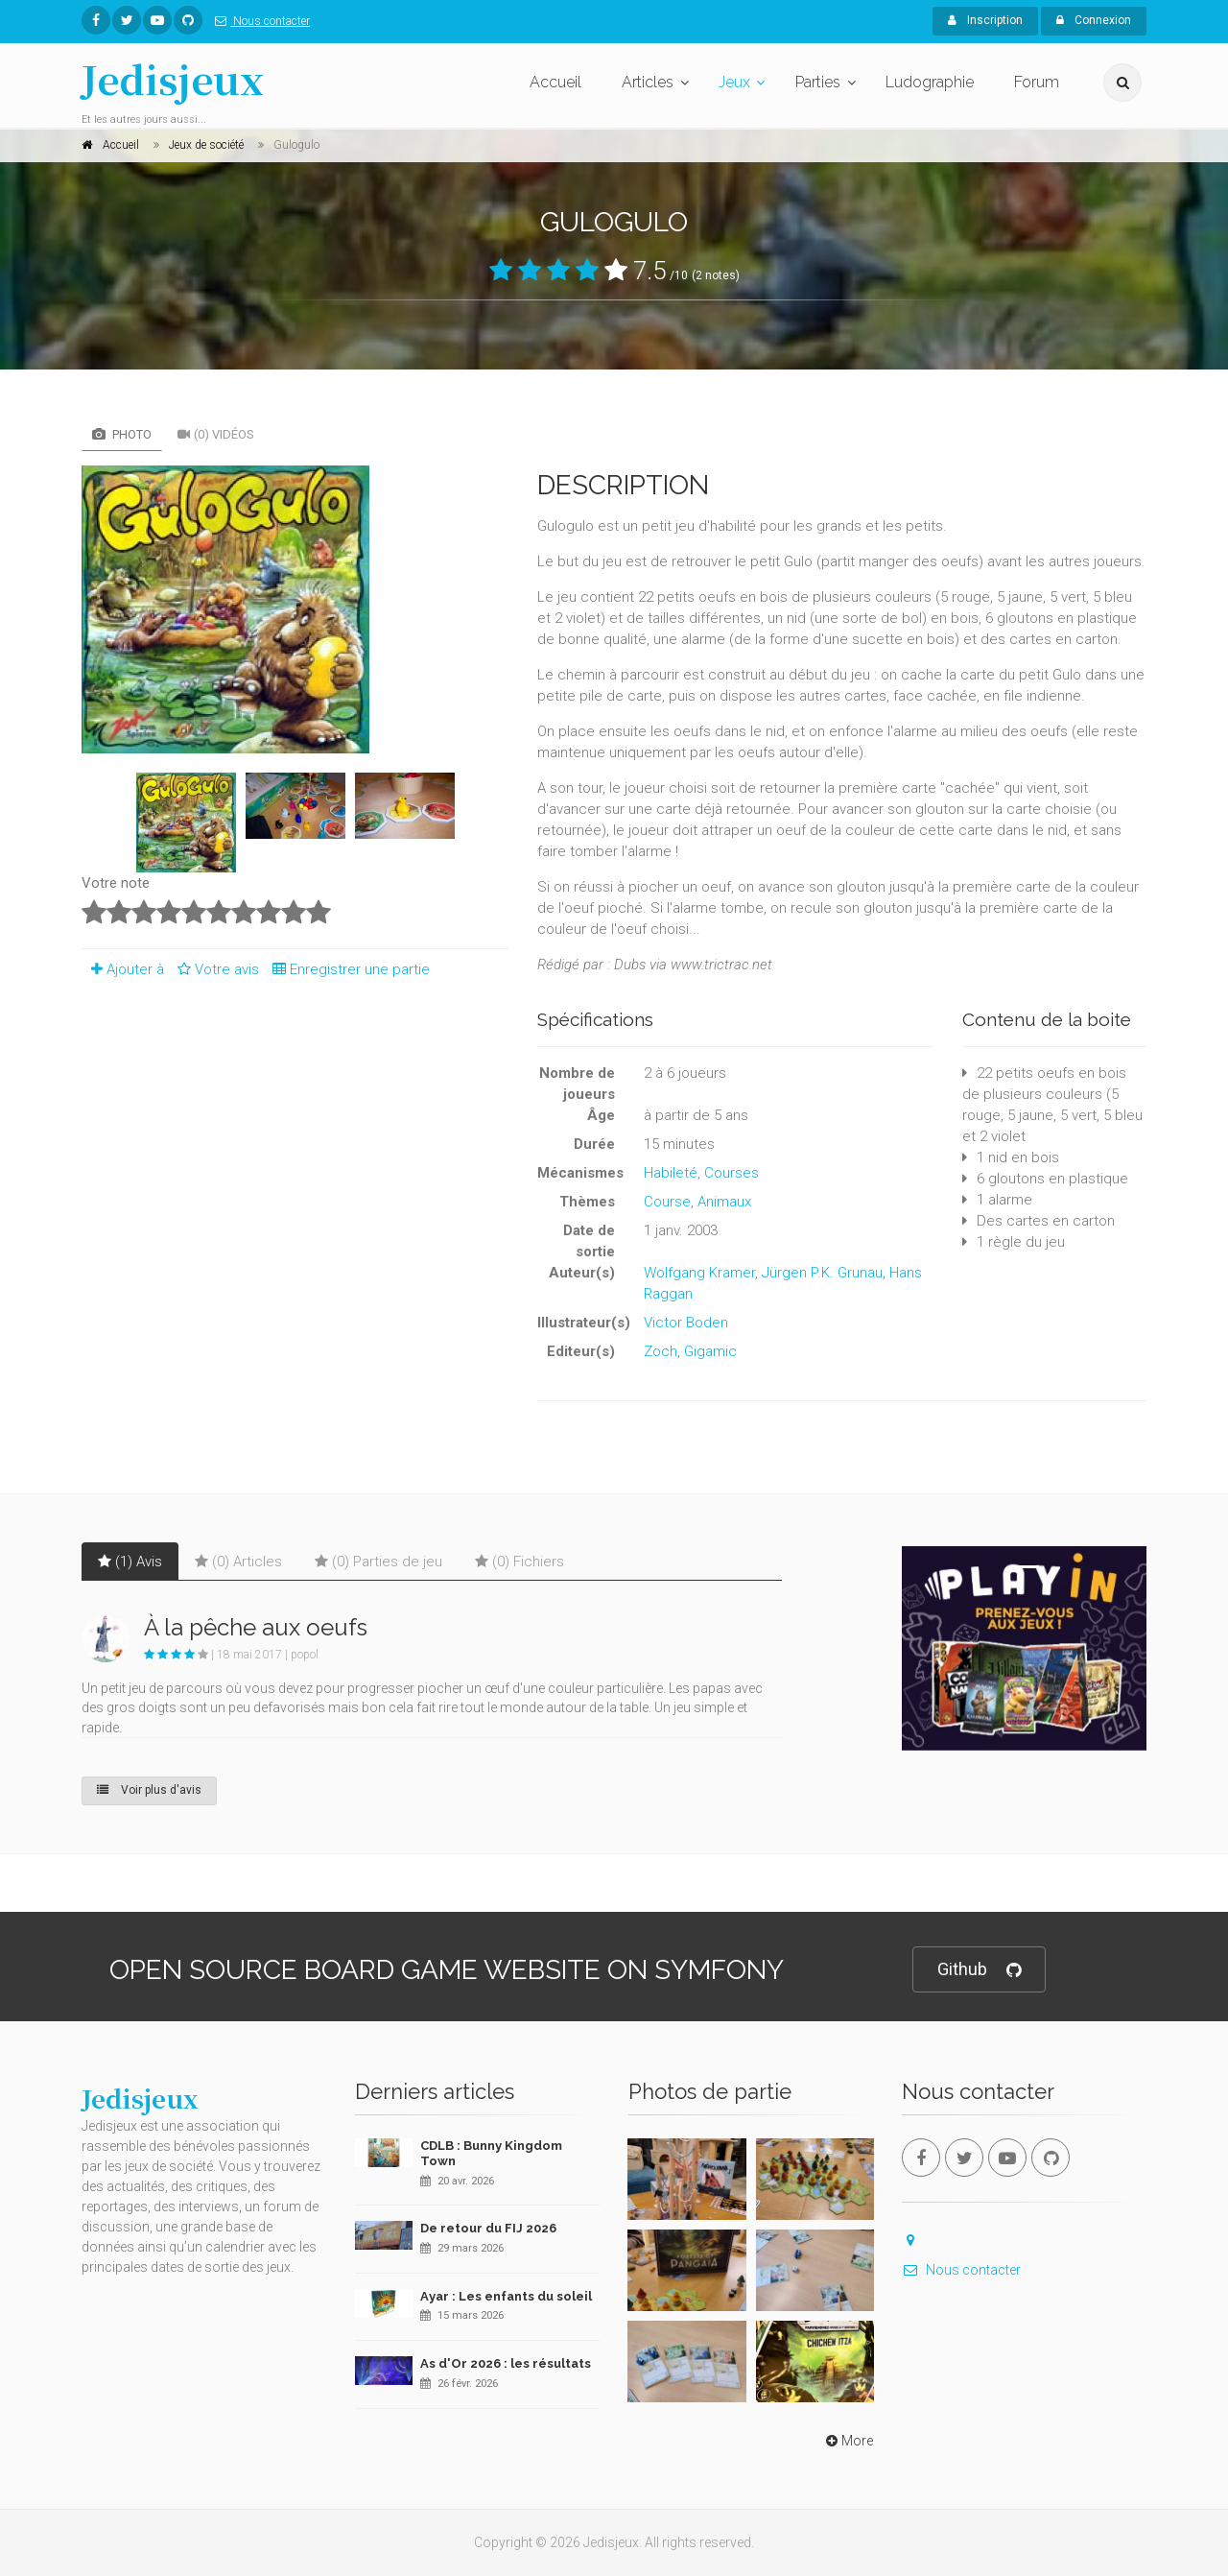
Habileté (670, 1172)
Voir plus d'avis (149, 1790)
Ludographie (930, 82)
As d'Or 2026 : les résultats (505, 2363)
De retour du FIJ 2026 (488, 2228)
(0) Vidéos (215, 434)
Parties (817, 82)
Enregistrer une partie (346, 969)
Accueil (555, 82)
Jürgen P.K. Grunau (822, 1272)
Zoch (660, 1351)
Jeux (734, 82)
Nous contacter (258, 21)
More (847, 2440)
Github (979, 1969)
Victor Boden (686, 1322)
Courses (731, 1172)
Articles (647, 82)
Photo (122, 434)
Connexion (1093, 20)
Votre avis (215, 969)
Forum (1036, 82)
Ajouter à (123, 969)
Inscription (985, 20)
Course (667, 1201)
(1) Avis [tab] (130, 1561)
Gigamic (710, 1351)
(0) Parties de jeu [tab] (378, 1561)
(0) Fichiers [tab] (519, 1561)
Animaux (724, 1201)
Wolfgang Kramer (699, 1272)
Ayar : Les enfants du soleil (506, 2296)
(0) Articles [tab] (238, 1561)
